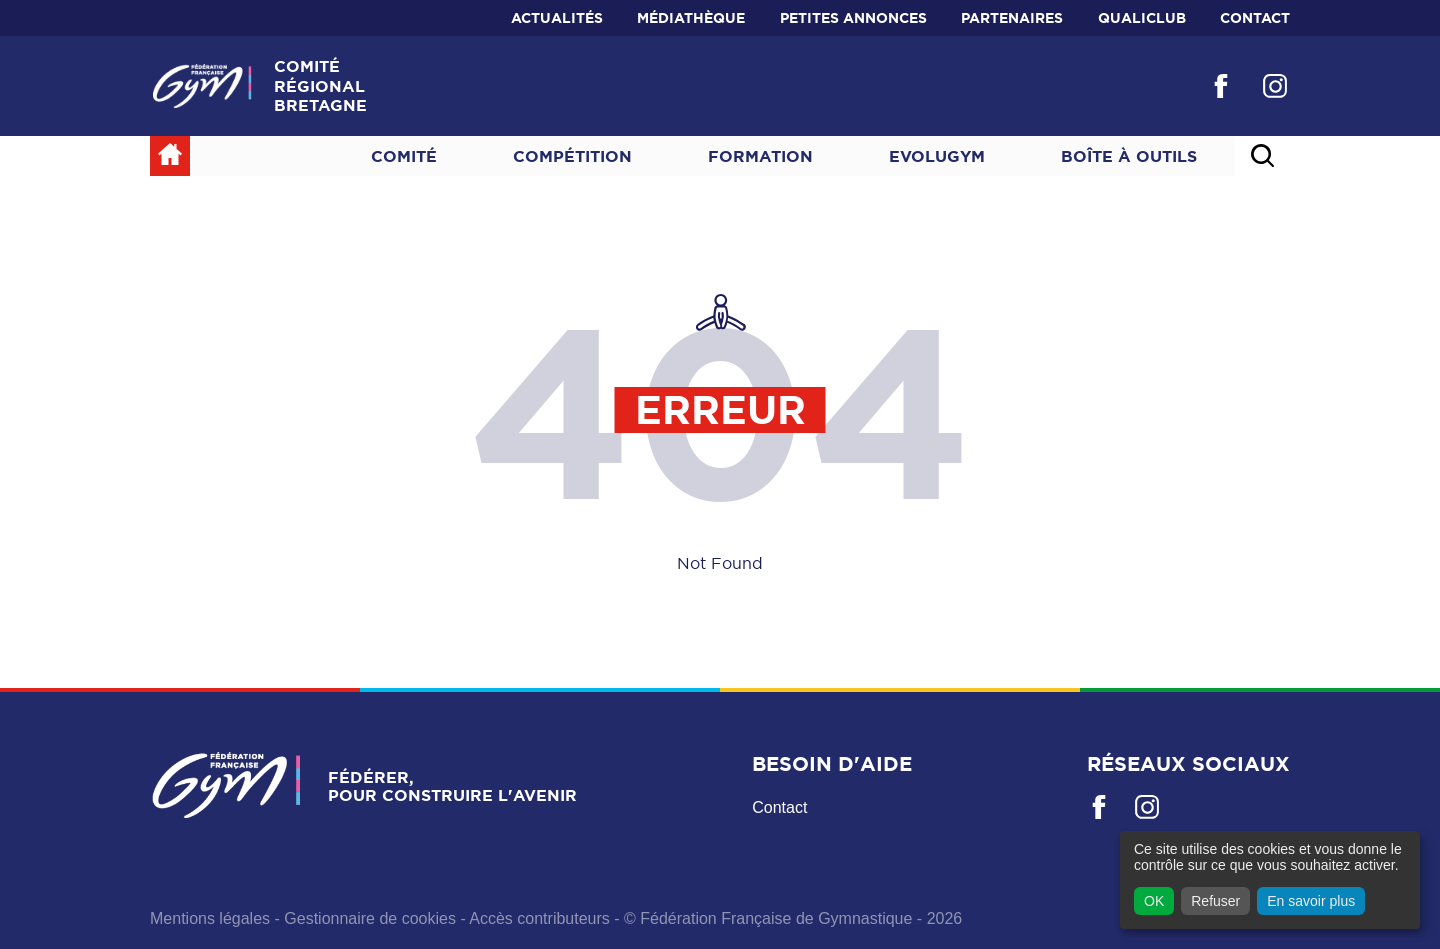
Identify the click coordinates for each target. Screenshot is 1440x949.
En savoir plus (1311, 901)
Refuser (1215, 901)
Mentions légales (210, 918)
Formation (760, 156)
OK (1154, 901)
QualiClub (1142, 18)
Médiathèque (691, 18)
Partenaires (1012, 18)
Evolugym (937, 156)
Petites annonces (853, 18)
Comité (404, 156)
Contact (1255, 18)
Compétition (572, 156)
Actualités (557, 18)
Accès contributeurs (539, 918)
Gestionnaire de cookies (370, 918)
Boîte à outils (1129, 156)
